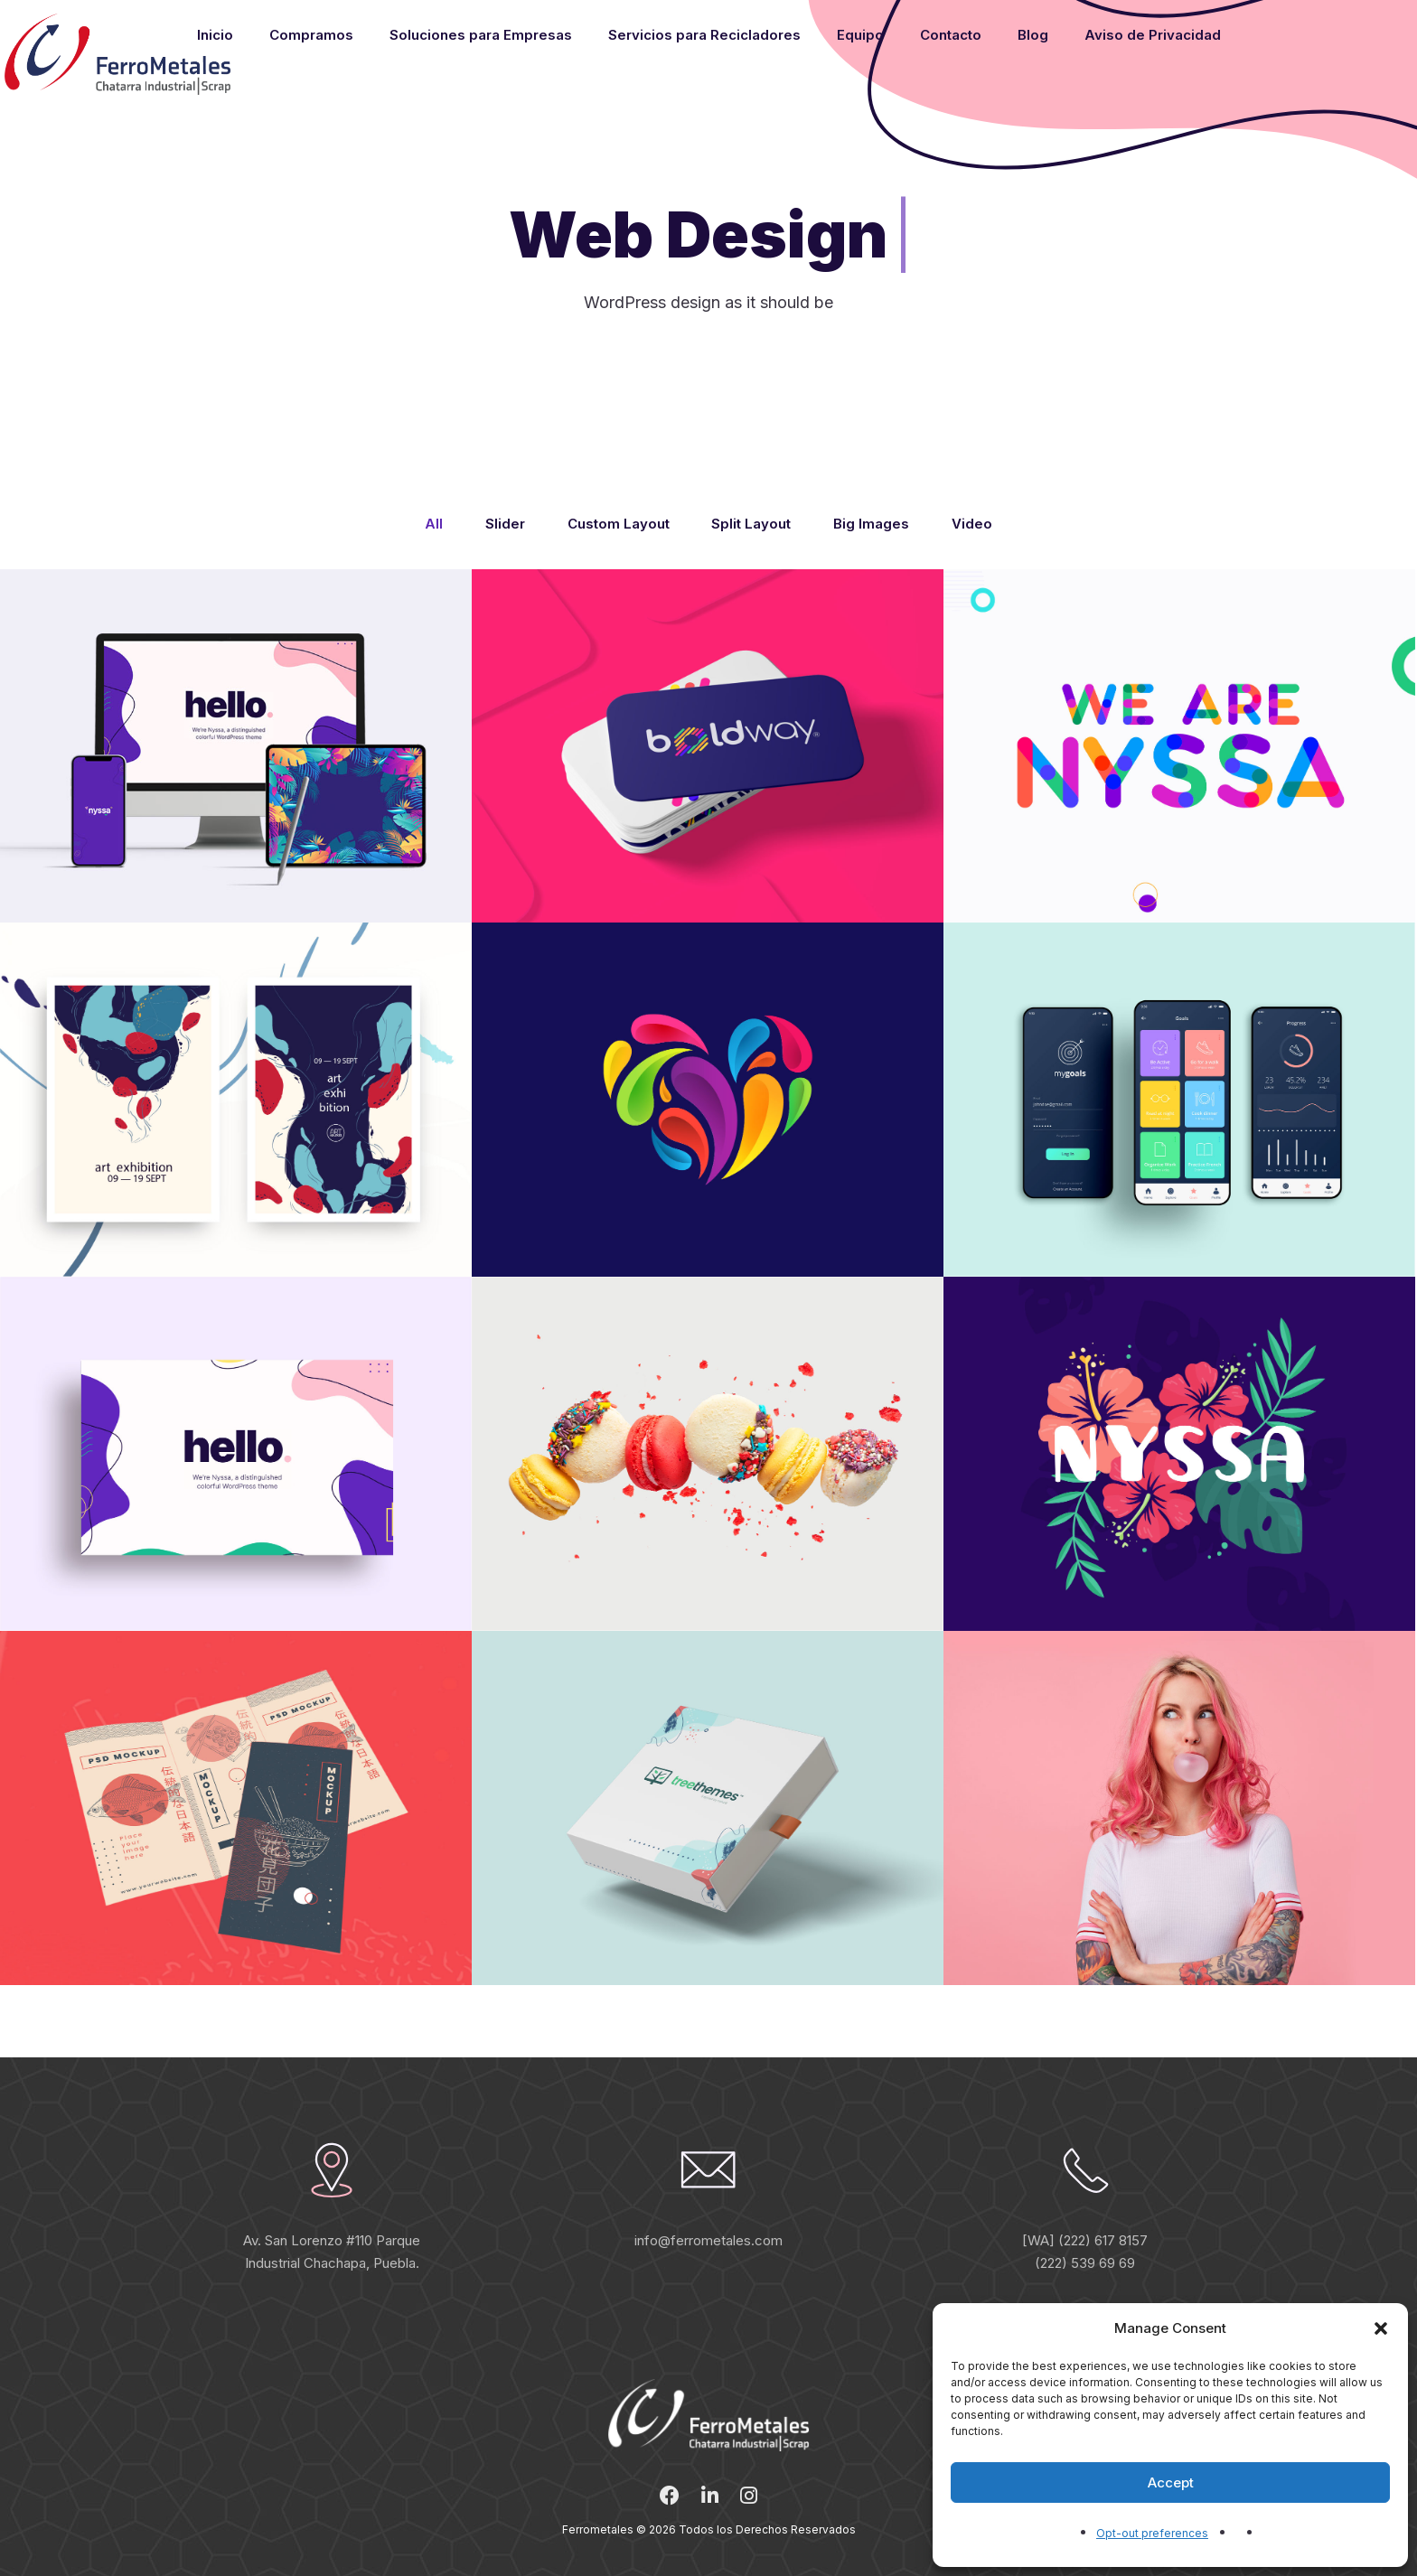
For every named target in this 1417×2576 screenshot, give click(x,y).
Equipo (860, 34)
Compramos (311, 34)
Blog (1033, 34)
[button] (1381, 2328)
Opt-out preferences (1152, 2533)
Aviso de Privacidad (1152, 34)
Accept (1171, 2482)
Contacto (950, 34)
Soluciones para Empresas (480, 34)
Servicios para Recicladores (704, 34)
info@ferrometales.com (708, 2240)
